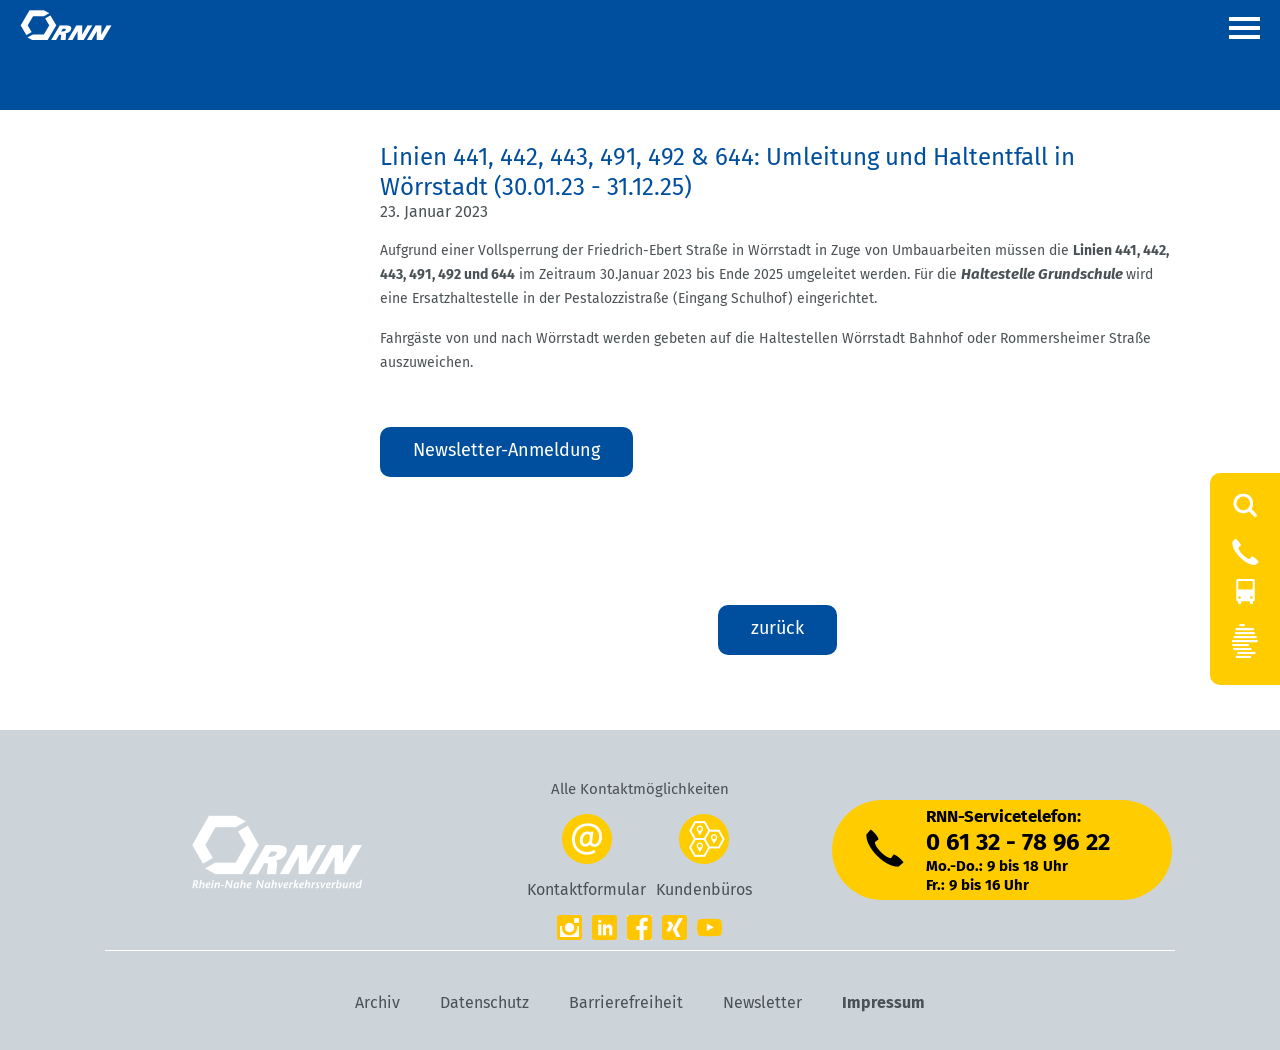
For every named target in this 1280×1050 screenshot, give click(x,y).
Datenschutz (484, 1002)
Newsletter (762, 1002)
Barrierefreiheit (626, 1002)
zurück (777, 628)
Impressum (883, 1002)
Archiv (377, 1002)
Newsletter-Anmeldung (506, 450)
